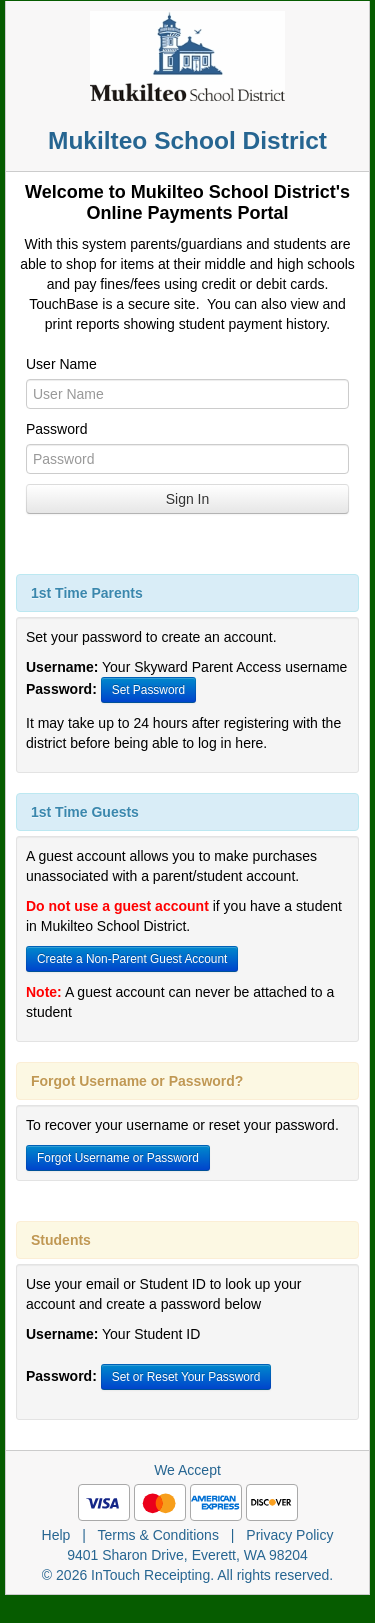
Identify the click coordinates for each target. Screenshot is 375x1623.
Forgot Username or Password (118, 1158)
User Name (61, 364)
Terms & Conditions (158, 1535)
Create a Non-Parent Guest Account (132, 959)
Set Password (148, 690)
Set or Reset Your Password (186, 1377)
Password (56, 429)
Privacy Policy (289, 1535)
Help (56, 1535)
